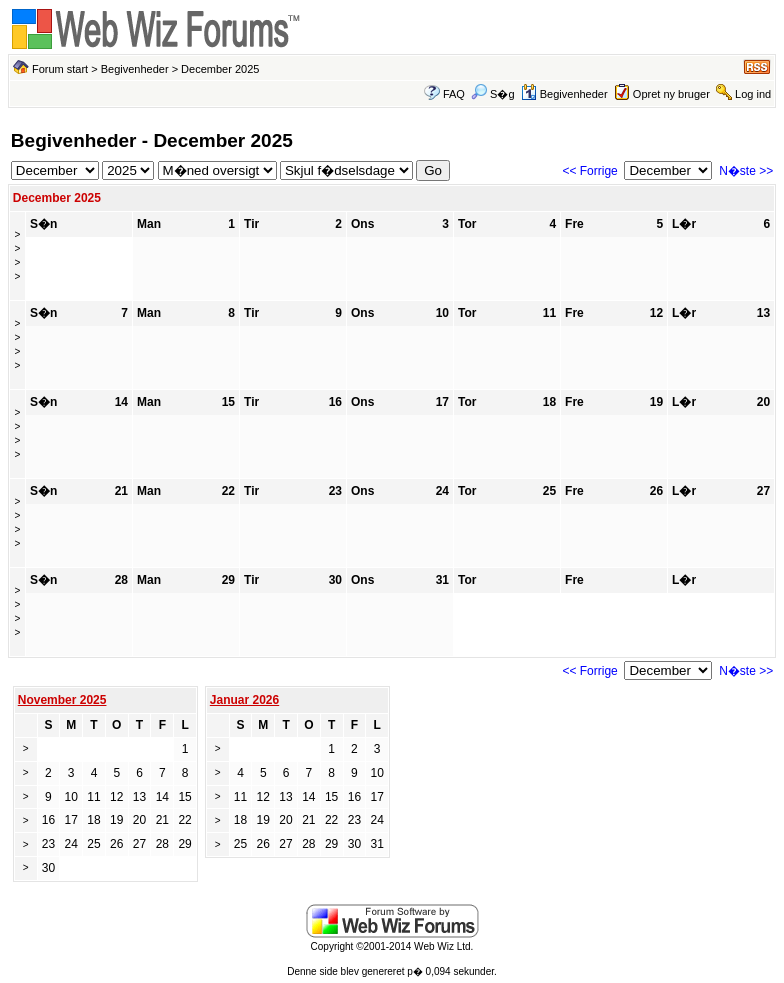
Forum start (60, 69)
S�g (493, 94)
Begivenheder (135, 69)
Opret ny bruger (671, 94)
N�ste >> (746, 171)
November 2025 (62, 700)
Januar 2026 (244, 700)
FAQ (454, 94)
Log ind (753, 94)
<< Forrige (589, 171)
